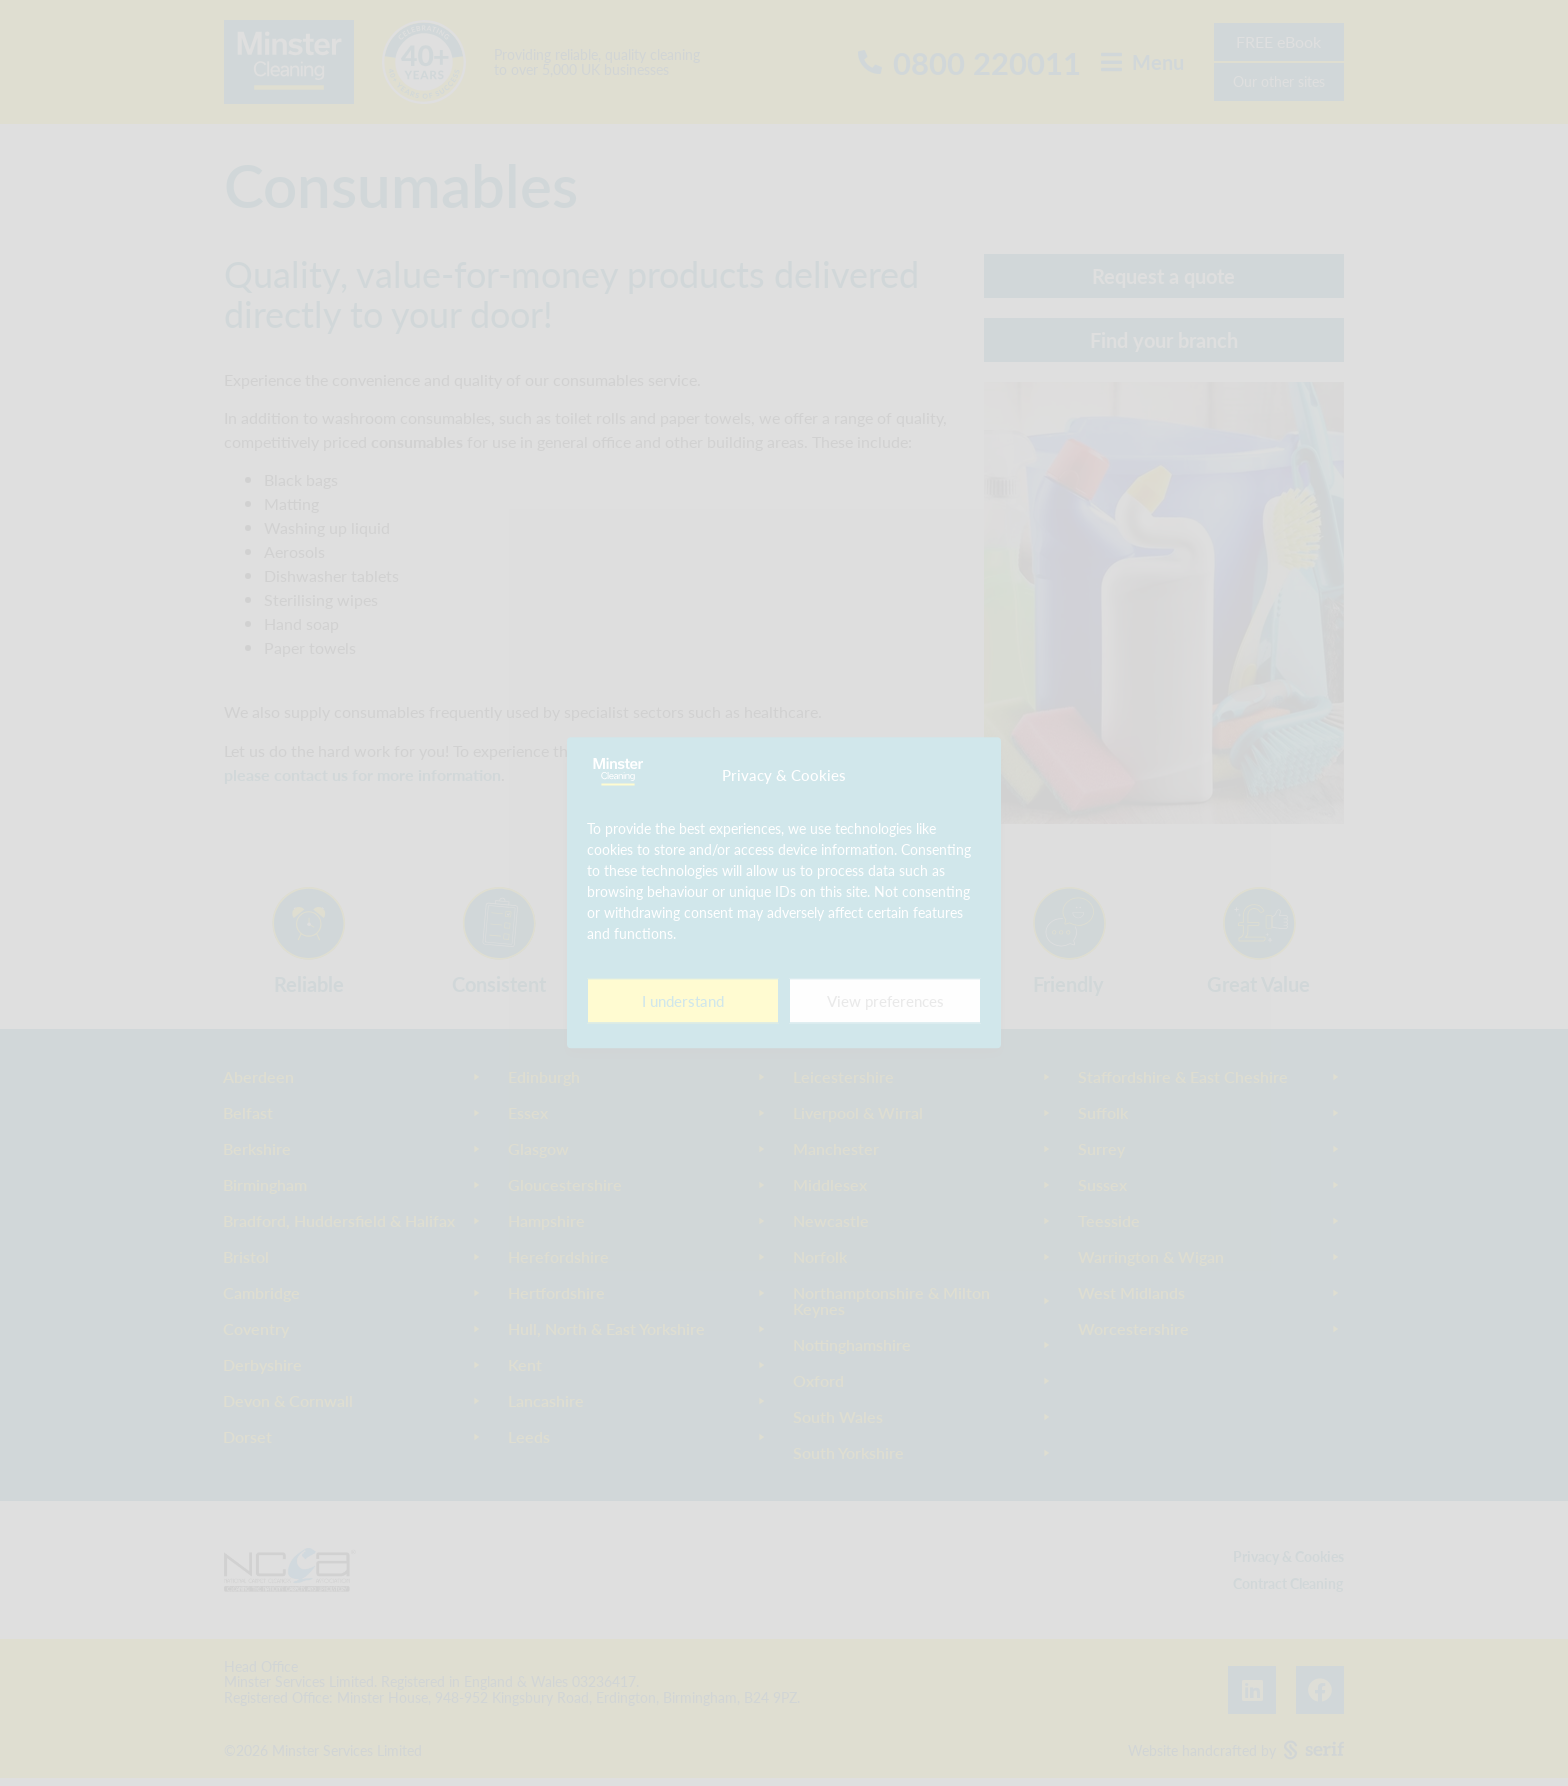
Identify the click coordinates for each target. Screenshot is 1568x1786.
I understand (683, 1000)
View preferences (885, 1000)
